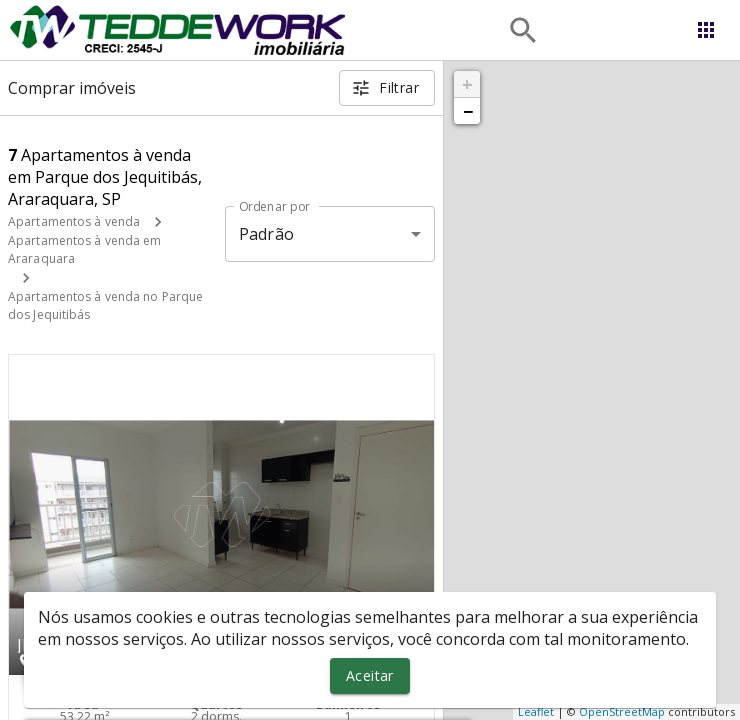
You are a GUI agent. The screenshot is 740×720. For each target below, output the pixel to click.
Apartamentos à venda (74, 221)
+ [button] (467, 84)
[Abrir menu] (706, 30)
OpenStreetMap (622, 711)
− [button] (468, 111)
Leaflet (536, 711)
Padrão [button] (266, 234)
